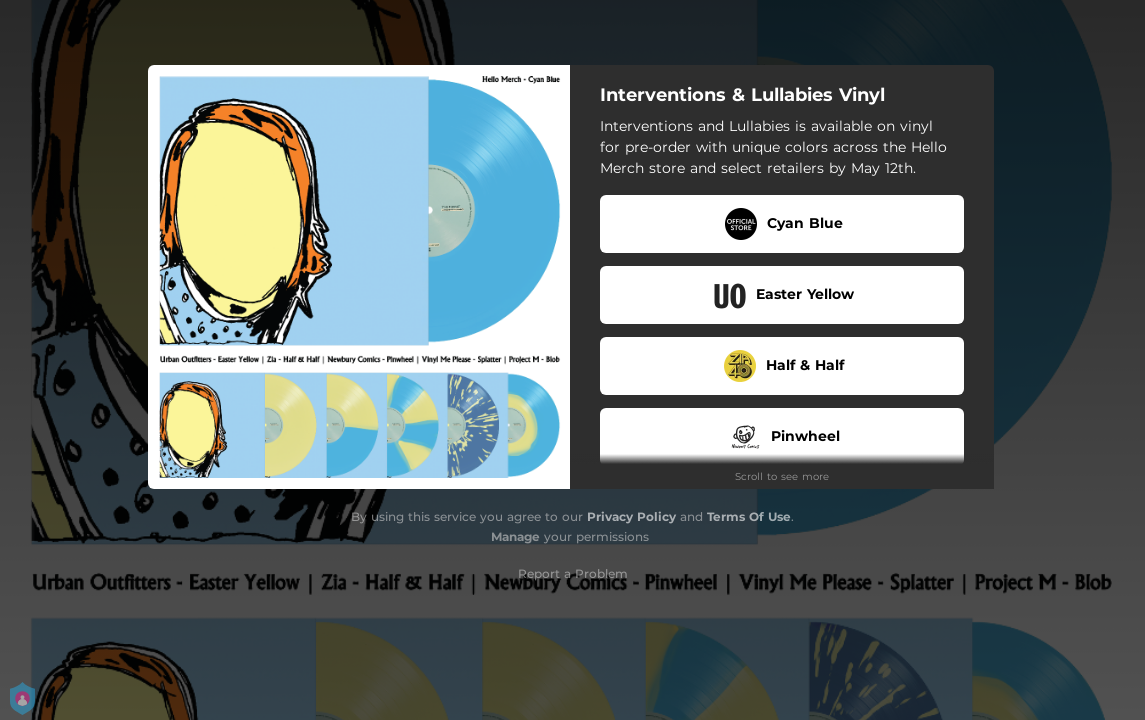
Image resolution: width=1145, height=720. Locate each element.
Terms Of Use (749, 516)
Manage (515, 536)
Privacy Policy (631, 516)
